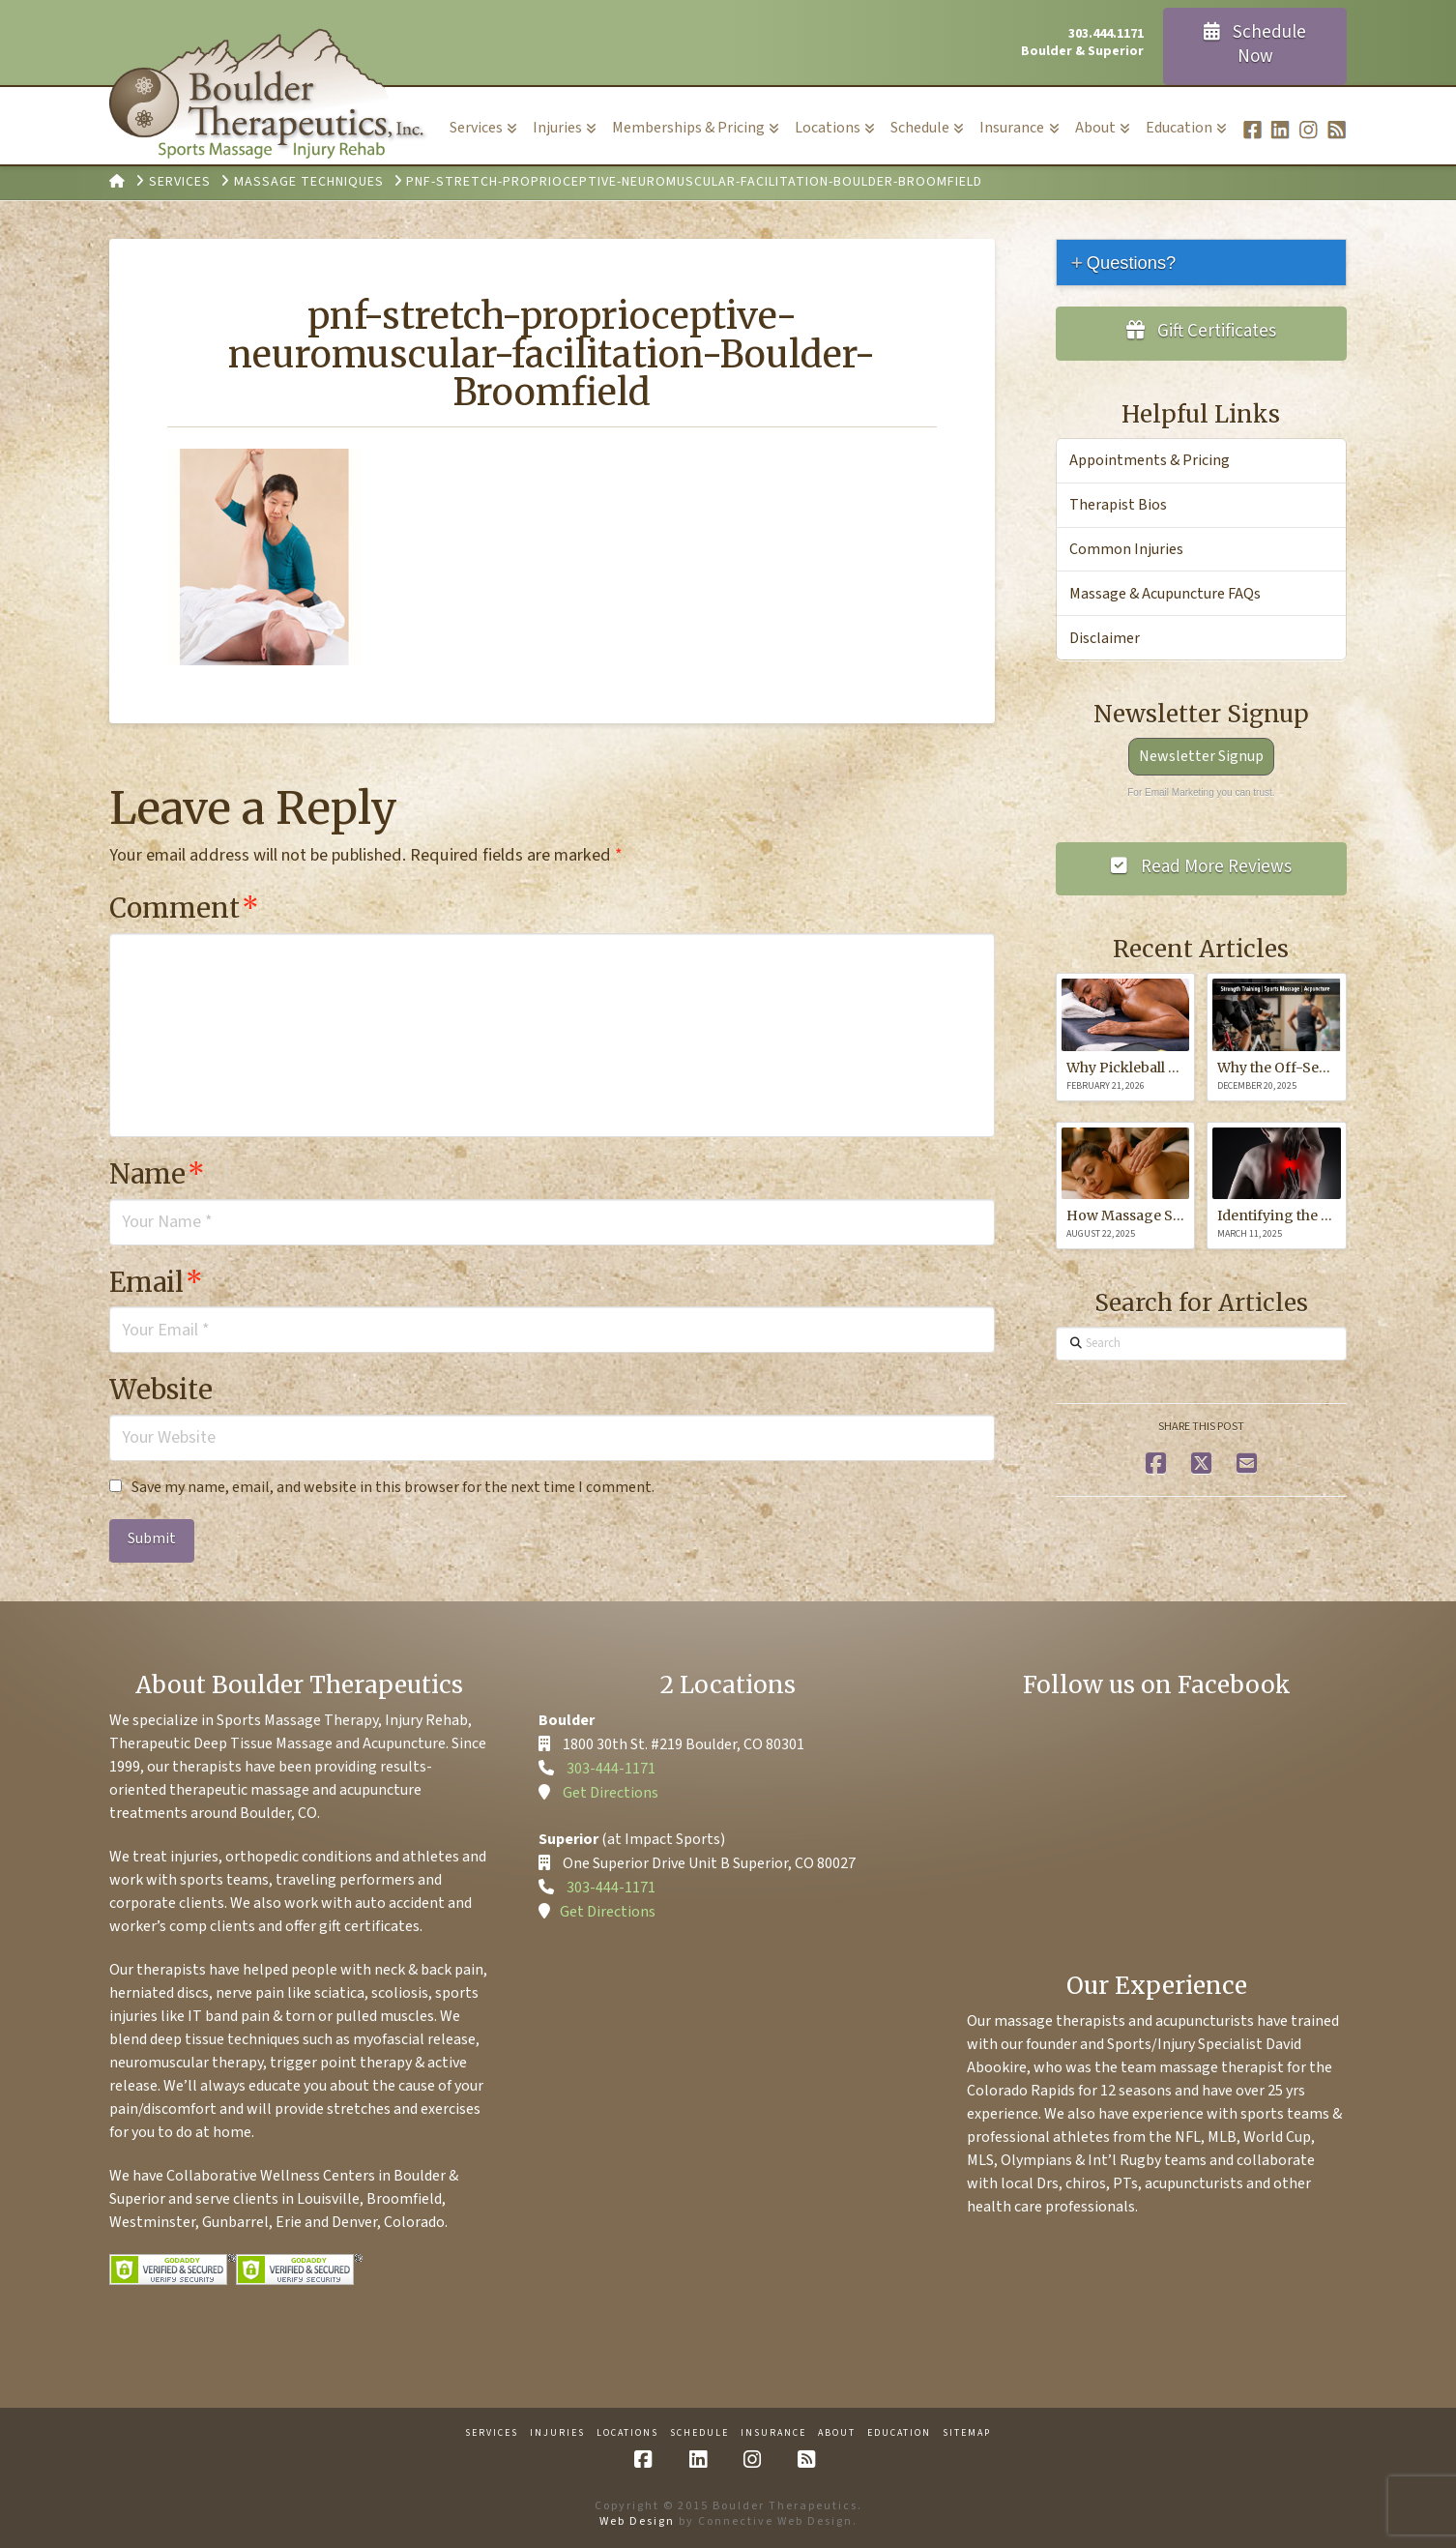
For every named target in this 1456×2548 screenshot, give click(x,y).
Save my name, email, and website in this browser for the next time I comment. (393, 1487)
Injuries (557, 2433)
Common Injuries (1126, 549)
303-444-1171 (611, 1768)
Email (156, 1282)
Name (157, 1173)
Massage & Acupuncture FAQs (1165, 593)
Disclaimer (1104, 638)
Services (491, 2433)
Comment (184, 908)
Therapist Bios (1118, 504)
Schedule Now (1255, 44)
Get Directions (610, 1792)
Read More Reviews (1201, 867)
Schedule (699, 2433)
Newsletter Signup (1201, 756)
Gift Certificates (1201, 331)
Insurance (773, 2433)
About (837, 2433)
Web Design (637, 2521)
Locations (627, 2433)
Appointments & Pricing (1149, 460)
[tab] (1201, 262)
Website (161, 1389)
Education (899, 2433)
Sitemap (967, 2433)
